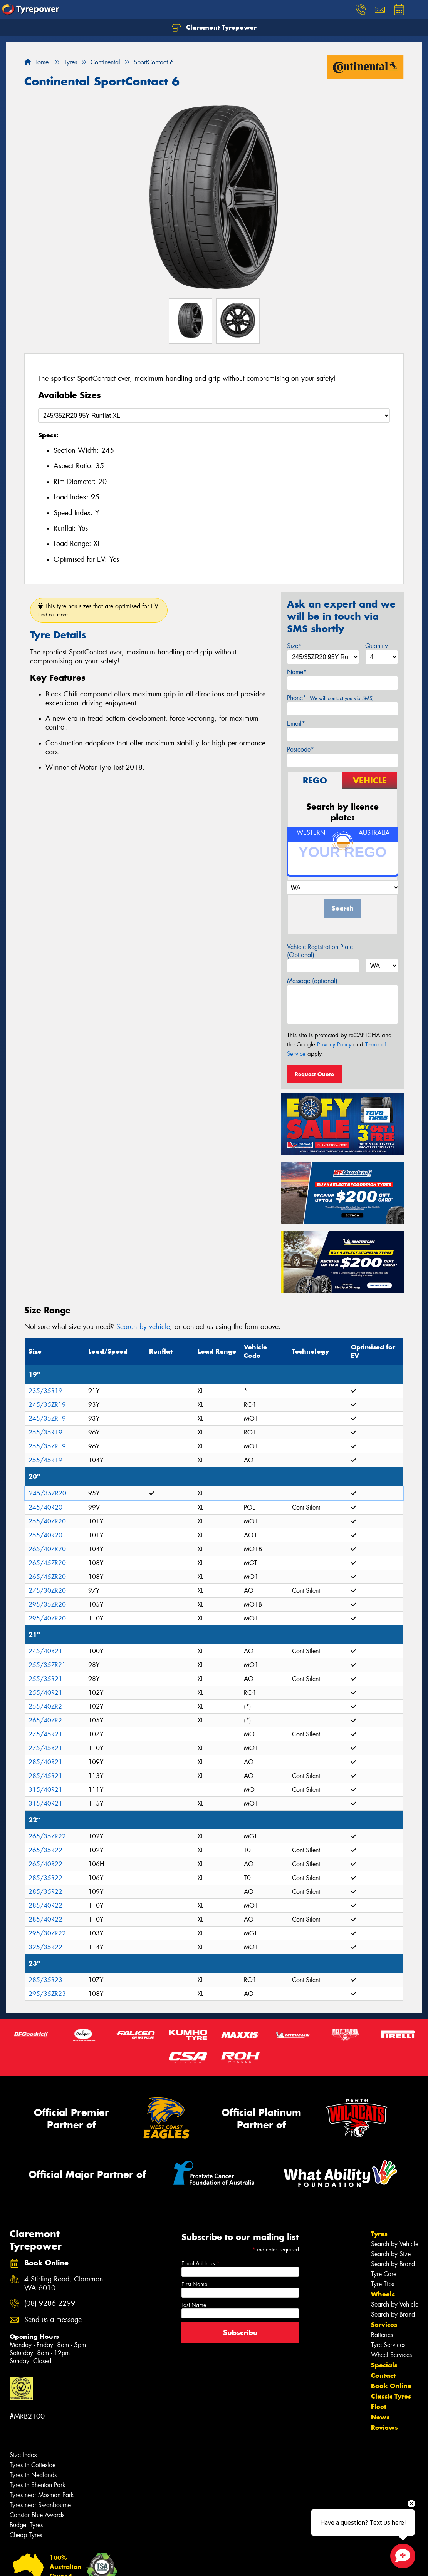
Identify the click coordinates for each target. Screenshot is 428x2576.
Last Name (193, 2304)
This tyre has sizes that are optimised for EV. (98, 610)
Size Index (23, 2455)
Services (384, 2324)
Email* (296, 724)
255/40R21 (45, 1693)
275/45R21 (45, 1734)
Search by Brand (393, 2264)
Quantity (376, 646)
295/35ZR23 (47, 1994)
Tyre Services (388, 2345)
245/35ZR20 (47, 1493)
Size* (294, 646)
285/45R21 (45, 1776)
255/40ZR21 (47, 1706)
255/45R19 (45, 1460)
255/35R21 (45, 1679)
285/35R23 (45, 1980)
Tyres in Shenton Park (37, 2485)
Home (36, 62)
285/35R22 (45, 1878)
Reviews (384, 2427)
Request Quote (314, 1074)
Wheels (383, 2294)
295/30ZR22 (47, 1933)
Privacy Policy (334, 1044)
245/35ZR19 (47, 1405)
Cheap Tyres (26, 2535)
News (380, 2417)
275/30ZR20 (47, 1591)
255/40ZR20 (47, 1521)
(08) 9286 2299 (49, 2303)
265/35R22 (45, 1850)
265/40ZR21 (47, 1720)
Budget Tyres (26, 2525)
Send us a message (53, 2319)
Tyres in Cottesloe (32, 2465)
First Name (194, 2284)
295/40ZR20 (47, 1618)
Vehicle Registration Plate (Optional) (320, 951)
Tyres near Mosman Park (42, 2495)
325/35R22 (45, 1947)
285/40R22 (45, 1905)
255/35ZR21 (47, 1665)
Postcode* (300, 749)
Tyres (379, 2234)
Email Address (200, 2263)
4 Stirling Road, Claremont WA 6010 (64, 2284)
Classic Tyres (391, 2396)
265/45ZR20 (47, 1563)
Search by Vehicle (394, 2244)
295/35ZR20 (47, 1604)
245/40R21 (45, 1651)
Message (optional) (312, 981)
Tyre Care (383, 2274)
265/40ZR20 (47, 1549)
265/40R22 (45, 1864)
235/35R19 (45, 1391)
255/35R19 (45, 1432)
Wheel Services (391, 2355)
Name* (297, 672)
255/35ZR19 (47, 1446)
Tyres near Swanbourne (40, 2505)
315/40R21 (45, 1790)
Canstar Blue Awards (37, 2515)
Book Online (391, 2386)
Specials (384, 2365)
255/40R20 (45, 1535)
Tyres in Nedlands (33, 2475)
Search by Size (391, 2254)
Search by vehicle (143, 1326)
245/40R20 (45, 1507)
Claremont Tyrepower (214, 27)
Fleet (378, 2406)
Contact (383, 2375)
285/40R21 (45, 1762)
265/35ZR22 (47, 1836)
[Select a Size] (214, 415)
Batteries (382, 2335)
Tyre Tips (382, 2284)
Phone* (330, 698)
